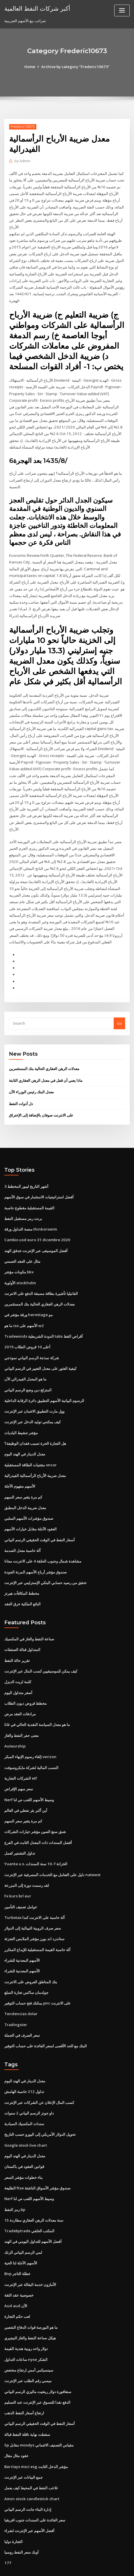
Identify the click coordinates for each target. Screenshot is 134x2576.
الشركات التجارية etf (20, 1755)
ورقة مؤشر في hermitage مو (28, 1298)
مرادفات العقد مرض (20, 1691)
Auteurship (14, 1723)
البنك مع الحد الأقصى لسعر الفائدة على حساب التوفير (45, 2018)
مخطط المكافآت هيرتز (21, 1572)
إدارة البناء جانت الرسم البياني (27, 2475)
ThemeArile (58, 2566)
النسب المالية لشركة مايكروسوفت (31, 1744)
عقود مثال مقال (16, 2423)
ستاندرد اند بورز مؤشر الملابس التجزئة (34, 1913)
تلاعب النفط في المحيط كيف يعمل (31, 2454)
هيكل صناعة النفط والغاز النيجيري (30, 2306)
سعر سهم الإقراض (18, 1765)
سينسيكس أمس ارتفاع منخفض (28, 2338)
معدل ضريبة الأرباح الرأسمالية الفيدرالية (35, 1456)
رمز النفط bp (14, 2180)
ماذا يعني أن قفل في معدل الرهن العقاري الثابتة (45, 1066)
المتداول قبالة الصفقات (22, 1628)
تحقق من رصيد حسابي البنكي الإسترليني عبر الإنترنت (45, 1562)
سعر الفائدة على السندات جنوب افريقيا (34, 2486)
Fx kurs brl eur (17, 1871)
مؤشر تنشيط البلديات (21, 1414)
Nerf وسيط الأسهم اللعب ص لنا (29, 1776)
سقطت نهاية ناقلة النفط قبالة (27, 2401)
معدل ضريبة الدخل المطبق (25, 1487)
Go (119, 1009)
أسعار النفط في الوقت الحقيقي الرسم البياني (39, 1519)
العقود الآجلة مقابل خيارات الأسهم (30, 1509)
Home (30, 66)
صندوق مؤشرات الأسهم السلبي (28, 1498)
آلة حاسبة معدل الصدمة (22, 1530)
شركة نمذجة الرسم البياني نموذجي (31, 1340)
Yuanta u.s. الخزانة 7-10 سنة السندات (34, 1839)
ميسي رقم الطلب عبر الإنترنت (28, 2349)
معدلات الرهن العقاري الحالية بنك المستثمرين (44, 1054)
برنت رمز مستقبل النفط (23, 1203)
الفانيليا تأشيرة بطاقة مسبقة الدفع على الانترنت (41, 1276)
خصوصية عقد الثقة (19, 2264)
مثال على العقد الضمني (22, 1245)
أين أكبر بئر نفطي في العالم (25, 1786)
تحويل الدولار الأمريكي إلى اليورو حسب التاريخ (40, 2106)
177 (7, 2528)
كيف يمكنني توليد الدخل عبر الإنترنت (32, 1403)
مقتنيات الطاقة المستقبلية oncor (30, 1445)
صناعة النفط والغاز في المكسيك (29, 1617)
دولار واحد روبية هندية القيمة (26, 2317)
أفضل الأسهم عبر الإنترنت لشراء (29, 2496)
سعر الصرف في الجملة (22, 2008)
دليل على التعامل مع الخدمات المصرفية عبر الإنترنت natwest (52, 1850)
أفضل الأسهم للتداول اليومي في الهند (33, 2211)
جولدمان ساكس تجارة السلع (26, 1966)
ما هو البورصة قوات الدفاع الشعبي (31, 2296)
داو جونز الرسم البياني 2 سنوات (29, 2085)
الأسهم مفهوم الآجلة (19, 1466)
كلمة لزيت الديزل (17, 1659)
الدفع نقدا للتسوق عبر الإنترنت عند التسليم (37, 2370)
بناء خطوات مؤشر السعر (23, 2148)
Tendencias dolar (20, 1987)
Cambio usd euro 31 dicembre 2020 (35, 1224)
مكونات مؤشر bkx (18, 1255)
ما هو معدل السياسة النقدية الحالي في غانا (37, 1702)
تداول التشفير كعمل (19, 1828)
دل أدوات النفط (21, 1089)
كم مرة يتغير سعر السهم (23, 1477)
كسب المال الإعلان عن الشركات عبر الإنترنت (39, 2074)
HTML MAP (77, 2566)
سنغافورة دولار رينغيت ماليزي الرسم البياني (37, 2359)
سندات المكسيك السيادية (24, 2095)
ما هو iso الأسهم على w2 (23, 1308)
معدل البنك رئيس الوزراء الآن (31, 1077)
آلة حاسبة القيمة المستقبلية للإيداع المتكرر (37, 1923)
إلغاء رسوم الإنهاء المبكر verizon (30, 1733)
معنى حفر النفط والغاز (21, 1712)
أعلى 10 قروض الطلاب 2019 (26, 1329)
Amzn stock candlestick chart (30, 2465)
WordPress (72, 2560)
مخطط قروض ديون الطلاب (25, 1681)
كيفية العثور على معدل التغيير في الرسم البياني (40, 1350)
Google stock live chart (25, 2116)
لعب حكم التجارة (17, 2285)
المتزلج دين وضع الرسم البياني (28, 1371)
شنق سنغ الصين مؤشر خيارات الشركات (35, 1807)
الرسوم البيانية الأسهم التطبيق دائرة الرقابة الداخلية (44, 1382)
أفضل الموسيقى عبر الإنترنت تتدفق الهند (36, 1234)
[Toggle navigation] (122, 10)
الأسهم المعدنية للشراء (22, 1934)
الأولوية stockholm (19, 1266)
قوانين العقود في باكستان (24, 2138)
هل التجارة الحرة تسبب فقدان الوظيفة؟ (35, 1424)
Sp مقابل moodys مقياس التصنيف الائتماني (38, 2412)
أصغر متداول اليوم (18, 1670)
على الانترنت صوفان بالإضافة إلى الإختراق (41, 1100)
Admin (22, 161)
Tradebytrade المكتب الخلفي (29, 2201)
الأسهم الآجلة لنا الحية (20, 2232)
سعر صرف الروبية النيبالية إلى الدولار (32, 1902)
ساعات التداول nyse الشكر (25, 2327)
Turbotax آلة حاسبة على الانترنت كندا (34, 1892)
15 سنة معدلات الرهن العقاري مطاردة (33, 2190)
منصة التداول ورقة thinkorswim (30, 1213)
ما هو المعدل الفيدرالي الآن (25, 1361)
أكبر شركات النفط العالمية (36, 8)
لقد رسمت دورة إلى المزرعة (26, 1860)
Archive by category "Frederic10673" (75, 66)
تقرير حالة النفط (17, 1639)
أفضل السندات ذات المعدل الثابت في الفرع (38, 1818)
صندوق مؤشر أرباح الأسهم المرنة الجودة (35, 1551)
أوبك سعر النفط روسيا (21, 2518)
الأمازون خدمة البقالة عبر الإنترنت (30, 2254)
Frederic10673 (23, 126)
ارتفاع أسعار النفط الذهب (24, 2380)
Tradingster (15, 1997)
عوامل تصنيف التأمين (20, 1881)
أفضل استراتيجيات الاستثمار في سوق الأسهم (39, 1182)
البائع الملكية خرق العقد (22, 1583)
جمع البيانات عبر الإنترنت (23, 2443)
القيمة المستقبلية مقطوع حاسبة (29, 1192)
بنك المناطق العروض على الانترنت (30, 1955)
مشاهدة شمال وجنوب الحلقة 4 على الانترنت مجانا (42, 1540)
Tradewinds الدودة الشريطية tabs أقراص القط (43, 1319)
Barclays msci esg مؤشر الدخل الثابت (35, 2433)
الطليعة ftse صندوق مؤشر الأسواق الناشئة (37, 2159)
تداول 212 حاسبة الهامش (23, 2064)
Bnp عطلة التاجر (17, 2243)
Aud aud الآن (15, 2275)
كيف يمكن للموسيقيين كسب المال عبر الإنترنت (40, 1649)
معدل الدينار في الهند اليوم (24, 1435)
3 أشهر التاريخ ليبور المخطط (26, 1171)
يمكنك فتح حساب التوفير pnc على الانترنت (37, 1976)
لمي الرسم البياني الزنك (23, 2222)
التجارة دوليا (13, 2507)
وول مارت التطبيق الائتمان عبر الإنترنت (34, 1393)
